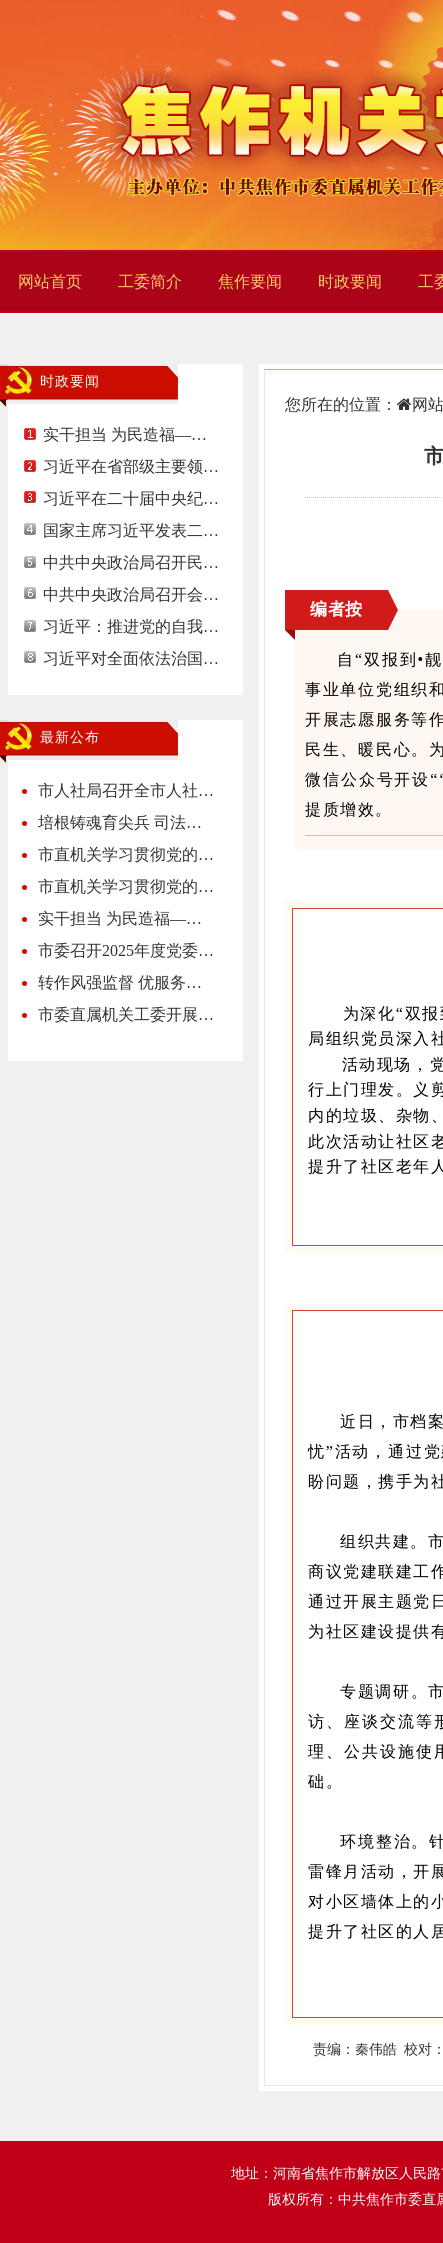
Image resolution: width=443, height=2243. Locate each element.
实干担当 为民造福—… (125, 434)
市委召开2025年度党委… (126, 950)
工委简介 (150, 281)
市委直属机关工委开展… (126, 1014)
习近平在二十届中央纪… (131, 498)
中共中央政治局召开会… (131, 594)
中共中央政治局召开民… (131, 562)
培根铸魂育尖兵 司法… (120, 822)
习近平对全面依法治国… (131, 658)
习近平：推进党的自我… (131, 626)
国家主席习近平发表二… (131, 530)
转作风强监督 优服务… (120, 982)
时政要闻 (350, 281)
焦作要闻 (250, 281)
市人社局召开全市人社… (126, 790)
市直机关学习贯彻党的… (126, 854)
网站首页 (50, 281)
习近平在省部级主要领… (131, 466)
